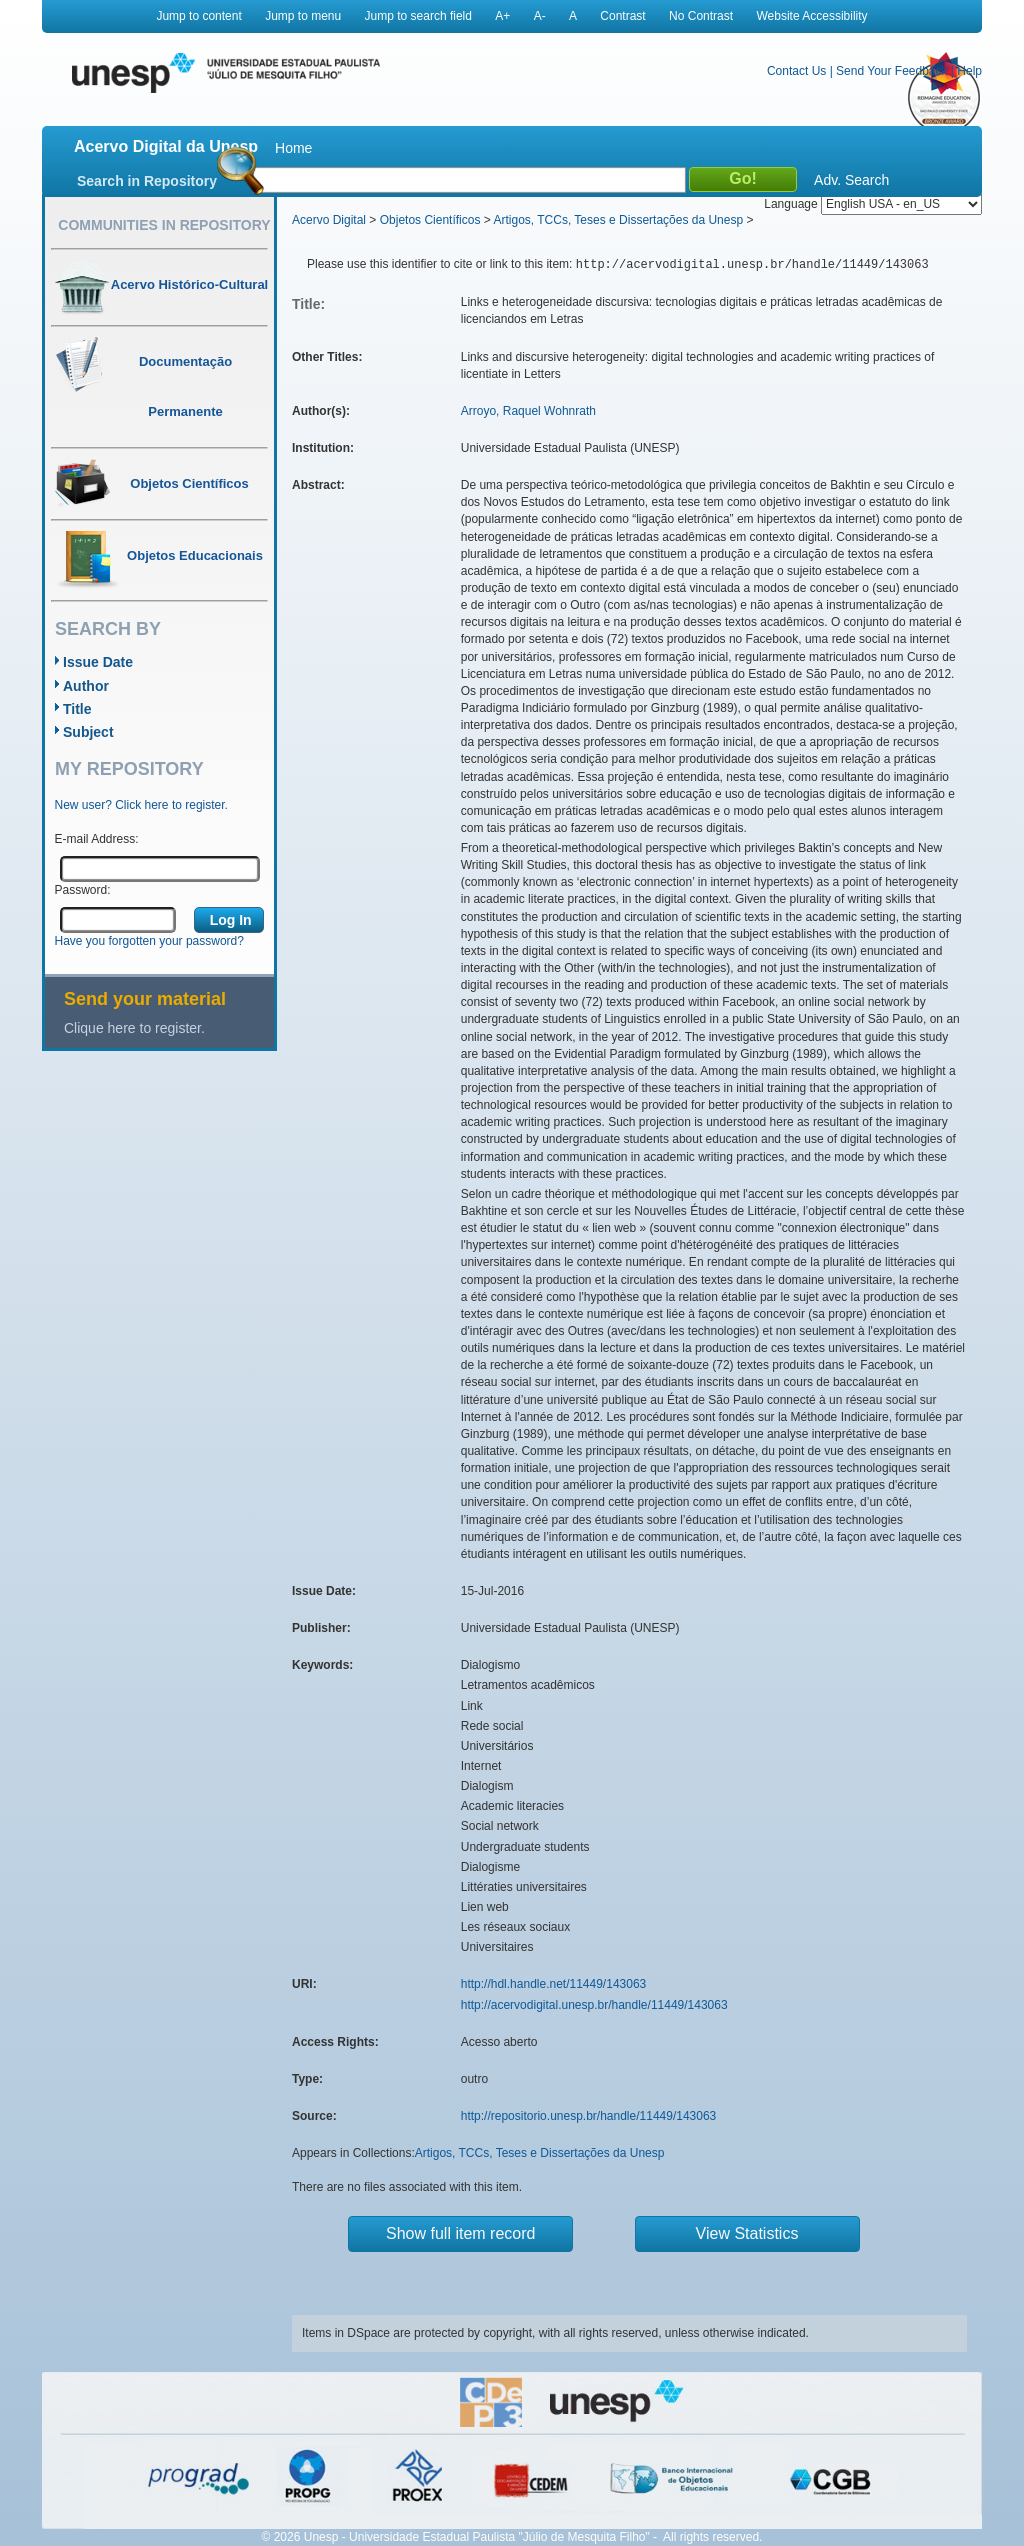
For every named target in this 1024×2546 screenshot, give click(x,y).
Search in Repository (147, 181)
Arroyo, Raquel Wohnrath (528, 411)
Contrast (622, 16)
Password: (83, 890)
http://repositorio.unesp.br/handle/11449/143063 (589, 2116)
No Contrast (701, 16)
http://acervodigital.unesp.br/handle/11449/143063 (594, 2005)
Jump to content (198, 16)
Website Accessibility (811, 16)
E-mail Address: (97, 839)
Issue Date (98, 662)
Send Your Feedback (891, 71)
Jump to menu (303, 16)
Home (293, 148)
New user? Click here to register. (141, 805)
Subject (88, 732)
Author (86, 686)
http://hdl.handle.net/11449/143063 (554, 1984)
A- (540, 16)
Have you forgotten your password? (149, 941)
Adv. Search (851, 180)
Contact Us (796, 71)
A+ (502, 16)
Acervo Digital (329, 220)
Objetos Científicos (430, 220)
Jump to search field (418, 16)
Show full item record (460, 2233)
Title (77, 709)
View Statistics (747, 2233)
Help (969, 71)
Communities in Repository (164, 225)
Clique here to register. (134, 1028)
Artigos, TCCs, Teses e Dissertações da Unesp (618, 220)
